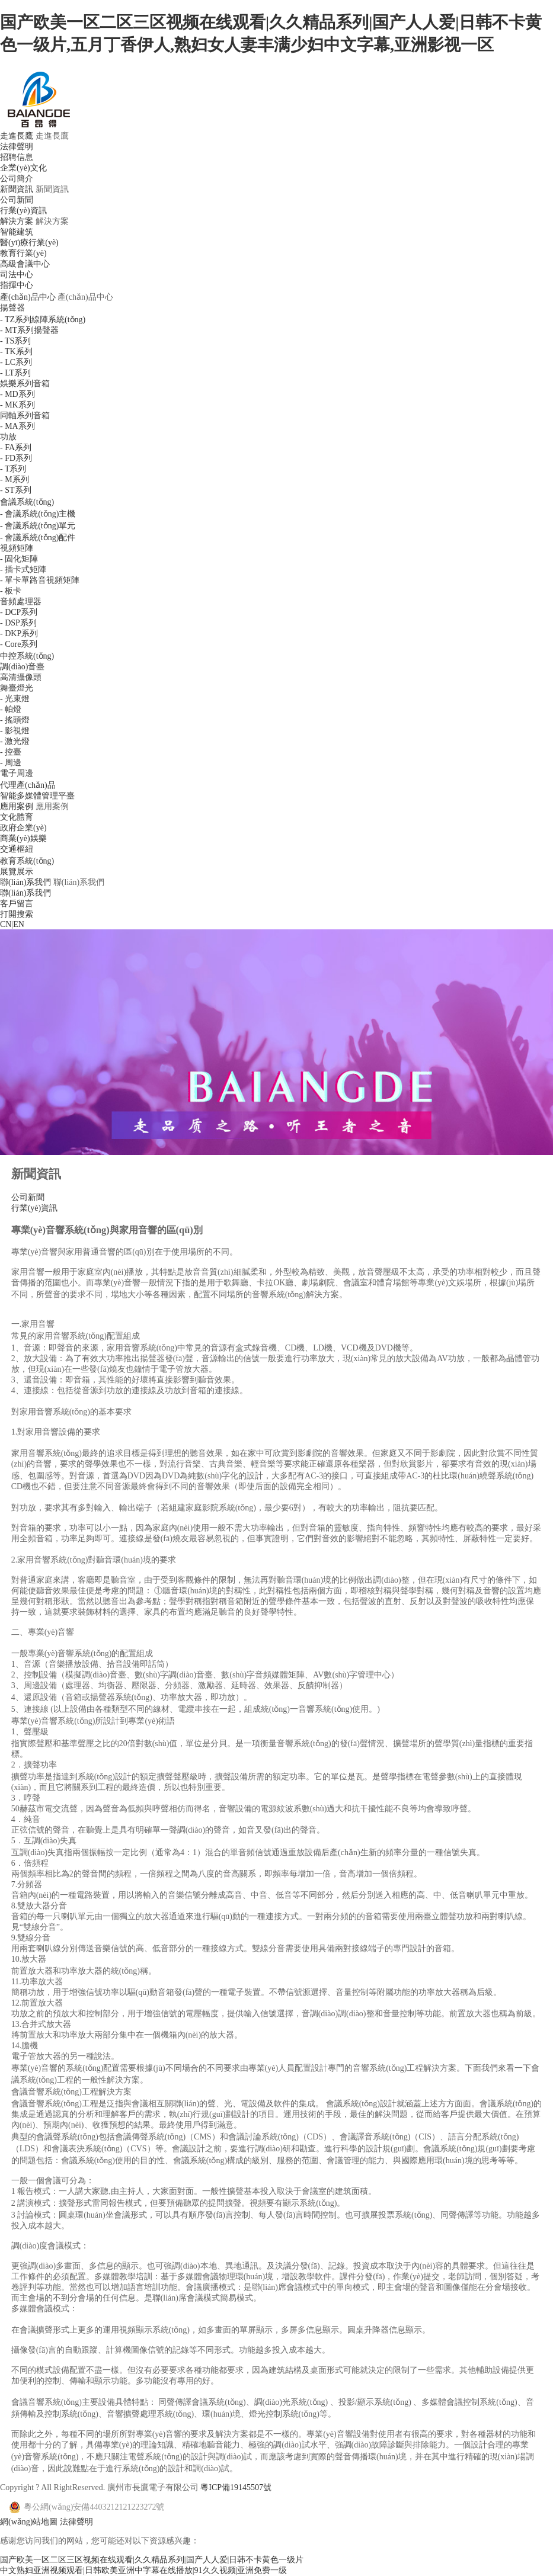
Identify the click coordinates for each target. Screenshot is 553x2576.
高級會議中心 (25, 263)
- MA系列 (17, 426)
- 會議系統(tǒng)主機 (37, 513)
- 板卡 (10, 590)
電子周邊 (16, 773)
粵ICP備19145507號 (235, 2487)
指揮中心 (16, 285)
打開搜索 (16, 914)
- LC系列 (16, 362)
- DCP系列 (18, 612)
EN (18, 924)
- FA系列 (15, 447)
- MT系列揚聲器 (29, 330)
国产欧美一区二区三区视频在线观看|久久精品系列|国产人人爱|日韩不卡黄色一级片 (151, 2559)
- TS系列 (15, 340)
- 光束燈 (15, 698)
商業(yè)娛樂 (23, 838)
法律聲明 (16, 146)
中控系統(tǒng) (27, 656)
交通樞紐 (16, 849)
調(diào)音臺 (22, 666)
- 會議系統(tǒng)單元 (37, 525)
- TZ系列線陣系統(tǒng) (42, 319)
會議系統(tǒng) (27, 502)
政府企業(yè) (23, 827)
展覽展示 (16, 871)
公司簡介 (16, 178)
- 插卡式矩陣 (23, 569)
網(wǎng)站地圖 (28, 2521)
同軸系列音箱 (25, 415)
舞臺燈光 (16, 688)
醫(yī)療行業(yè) (29, 242)
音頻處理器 (20, 601)
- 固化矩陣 (19, 558)
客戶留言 (16, 903)
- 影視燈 (15, 730)
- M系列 (14, 479)
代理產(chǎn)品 (28, 785)
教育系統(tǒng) (27, 860)
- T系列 (13, 468)
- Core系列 (18, 644)
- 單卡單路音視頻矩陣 (39, 580)
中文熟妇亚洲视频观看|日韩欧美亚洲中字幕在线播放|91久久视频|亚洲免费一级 (143, 2570)
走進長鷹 (16, 135)
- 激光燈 (15, 741)
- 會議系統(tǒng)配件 (37, 537)
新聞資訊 (16, 189)
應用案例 (16, 806)
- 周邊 (10, 762)
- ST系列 (15, 490)
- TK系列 (16, 351)
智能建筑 (16, 231)
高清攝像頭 (20, 677)
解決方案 (16, 221)
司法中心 (16, 274)
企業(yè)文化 (23, 167)
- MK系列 (17, 404)
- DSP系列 (18, 622)
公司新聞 (16, 199)
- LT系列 (15, 372)
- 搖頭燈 (15, 720)
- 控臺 (10, 752)
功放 (8, 436)
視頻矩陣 (16, 548)
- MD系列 (17, 394)
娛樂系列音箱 (25, 383)
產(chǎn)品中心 (28, 297)
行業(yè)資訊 (23, 210)
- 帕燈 (10, 709)
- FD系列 (16, 458)
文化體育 (16, 817)
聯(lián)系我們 (25, 882)
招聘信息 (16, 157)
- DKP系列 (19, 633)
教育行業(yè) (23, 253)
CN (5, 924)
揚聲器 (12, 307)
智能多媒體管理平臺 (37, 795)
